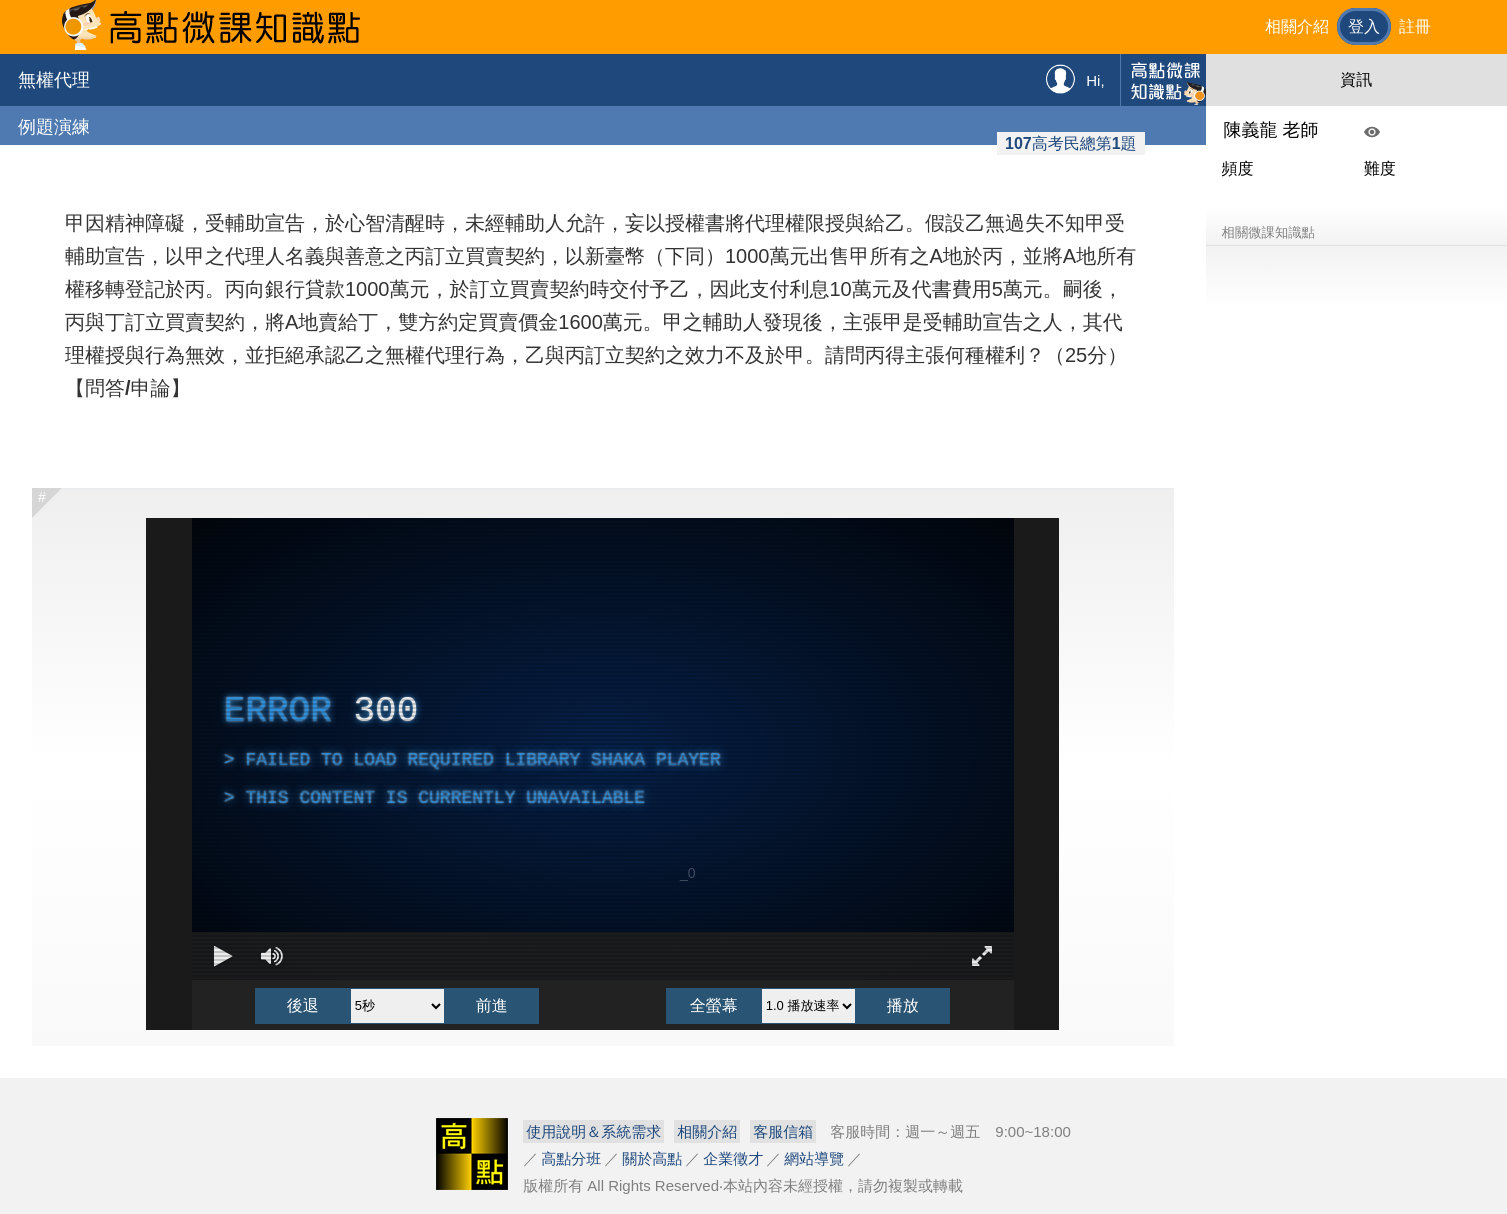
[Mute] (272, 956)
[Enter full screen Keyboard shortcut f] (982, 956)
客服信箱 (783, 1131)
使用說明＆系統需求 (593, 1131)
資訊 (1356, 79)
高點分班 (571, 1158)
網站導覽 (814, 1158)
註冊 (1415, 26)
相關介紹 (1297, 26)
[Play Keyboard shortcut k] (224, 956)
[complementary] (603, 749)
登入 (1364, 26)
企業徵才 (733, 1158)
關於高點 (652, 1158)
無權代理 (54, 80)
